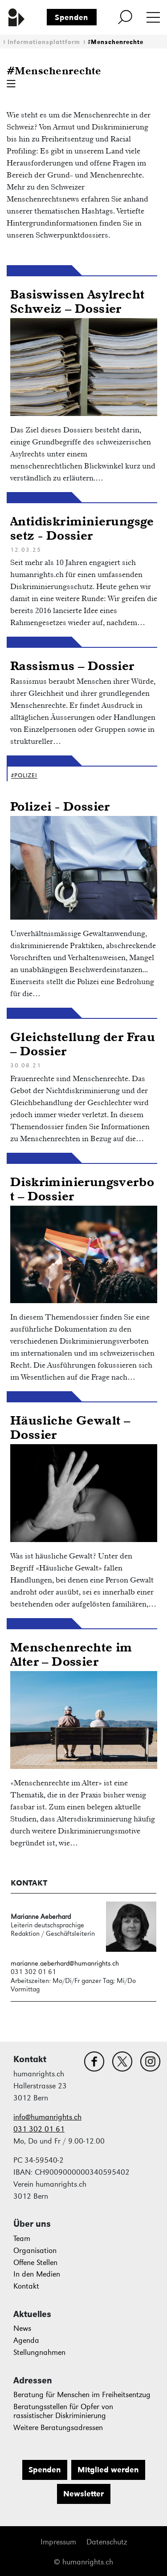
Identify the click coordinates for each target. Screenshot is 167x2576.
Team (21, 2238)
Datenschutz (106, 2542)
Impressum (58, 2542)
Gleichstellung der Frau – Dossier (82, 1043)
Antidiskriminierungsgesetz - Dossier (82, 528)
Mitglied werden (107, 2469)
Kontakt (26, 2286)
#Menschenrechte (115, 42)
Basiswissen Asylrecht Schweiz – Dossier (77, 301)
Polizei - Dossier (60, 806)
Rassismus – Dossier (72, 665)
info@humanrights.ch (47, 2117)
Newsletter (83, 2493)
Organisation (35, 2250)
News (22, 2328)
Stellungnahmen (39, 2352)
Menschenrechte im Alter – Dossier (71, 1654)
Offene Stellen (35, 2262)
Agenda (26, 2340)
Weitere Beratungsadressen (58, 2427)
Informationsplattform (44, 42)
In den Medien (36, 2274)
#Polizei (24, 775)
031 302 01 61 (39, 2129)
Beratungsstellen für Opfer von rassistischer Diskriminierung (63, 2411)
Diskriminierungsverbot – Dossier (82, 1188)
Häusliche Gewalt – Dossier (70, 1427)
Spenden (71, 17)
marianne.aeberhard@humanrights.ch (65, 1963)
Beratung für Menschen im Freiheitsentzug (82, 2394)
